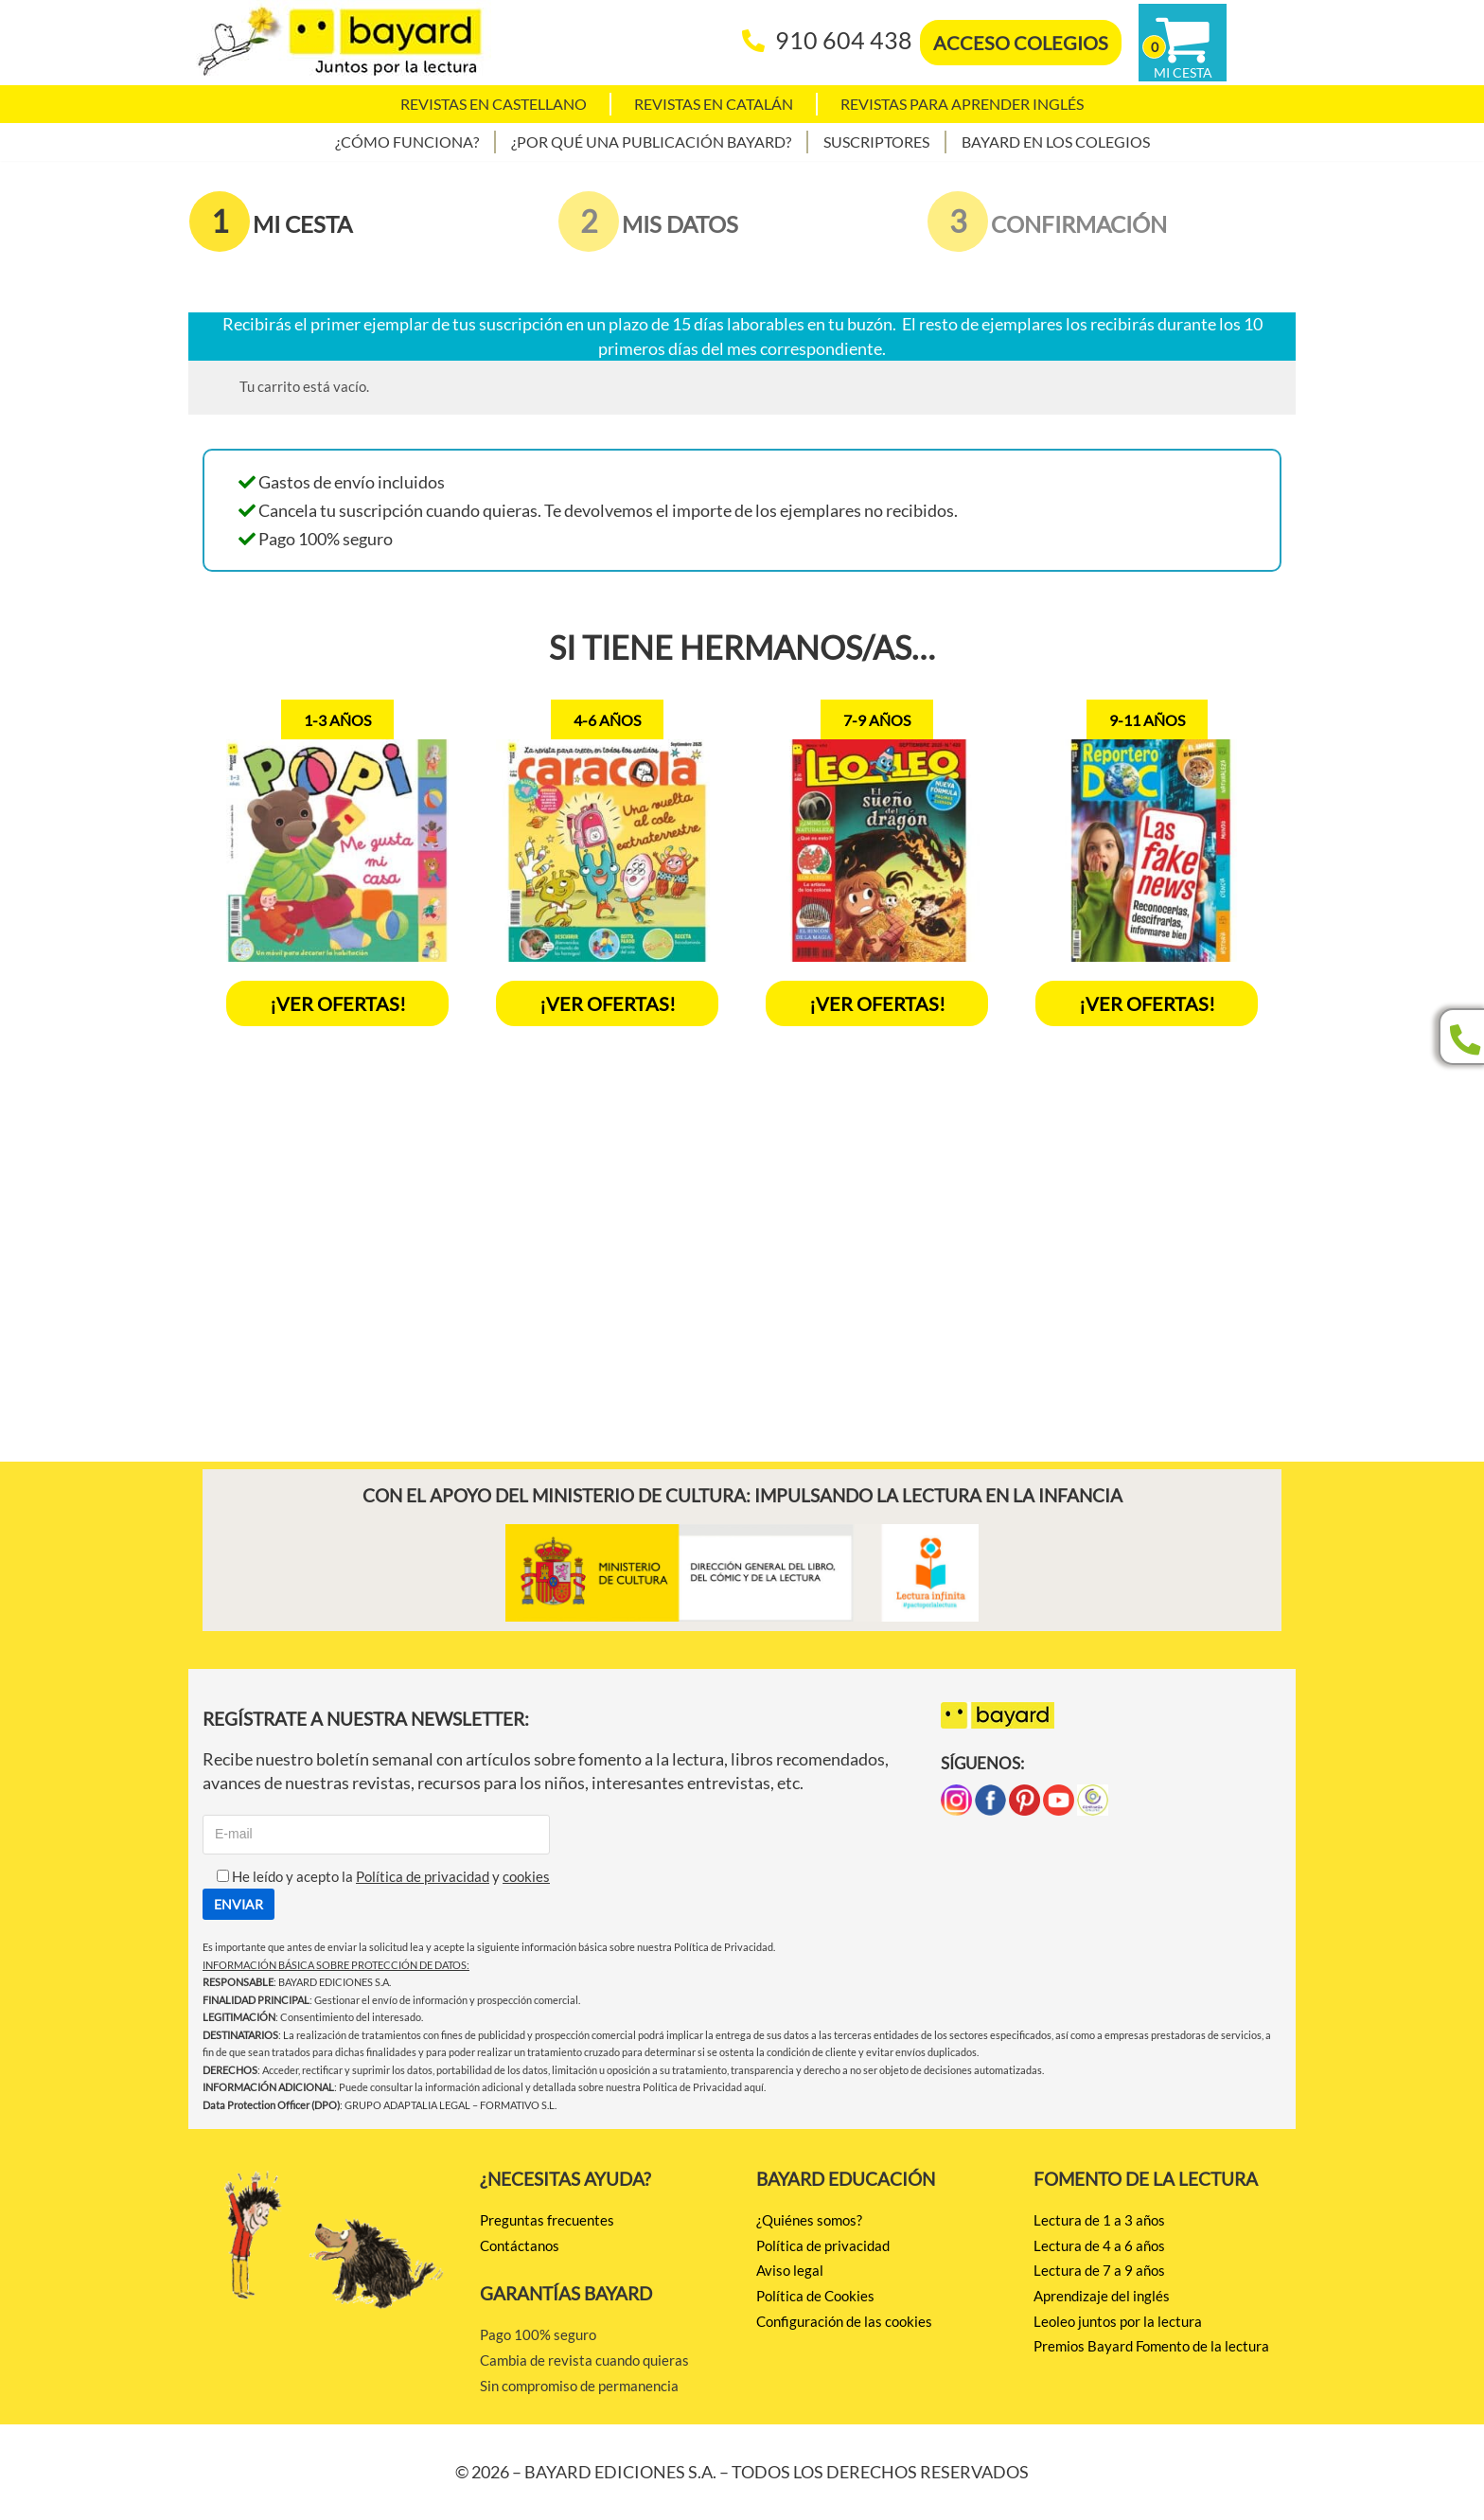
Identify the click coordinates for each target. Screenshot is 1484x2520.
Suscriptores (876, 142)
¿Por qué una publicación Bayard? (651, 142)
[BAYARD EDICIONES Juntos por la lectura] (339, 42)
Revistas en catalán (713, 104)
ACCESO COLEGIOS (1020, 42)
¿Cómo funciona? (407, 142)
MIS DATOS (680, 224)
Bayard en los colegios (1056, 142)
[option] (337, 862)
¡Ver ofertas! (607, 1003)
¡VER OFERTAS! (338, 1003)
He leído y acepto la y (376, 1876)
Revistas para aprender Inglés (962, 104)
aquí (754, 2087)
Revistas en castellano (493, 104)
